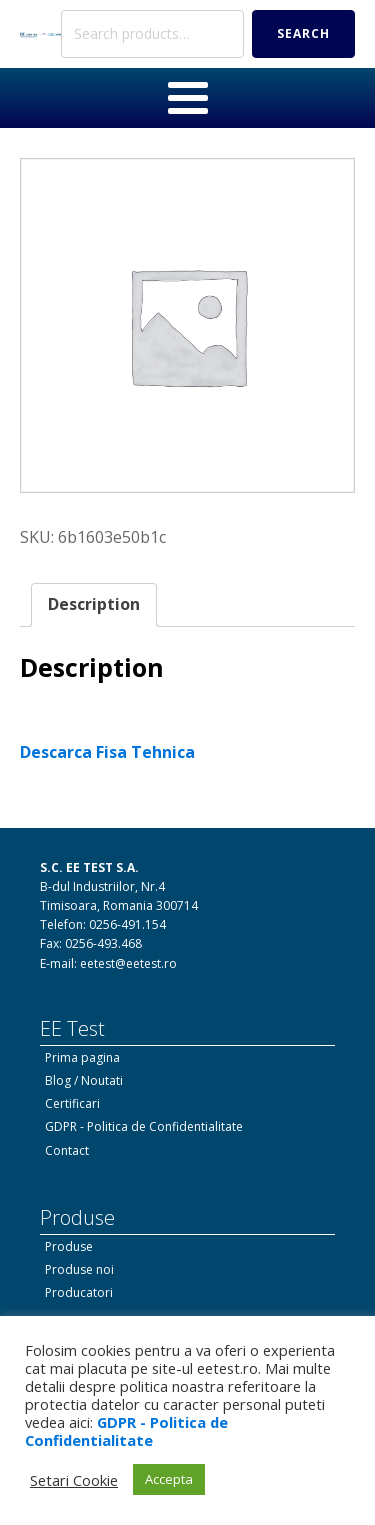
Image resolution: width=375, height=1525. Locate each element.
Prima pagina (82, 1057)
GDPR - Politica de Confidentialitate (144, 1126)
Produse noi (79, 1269)
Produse (69, 1246)
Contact (67, 1150)
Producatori (79, 1292)
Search (303, 33)
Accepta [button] (169, 1479)
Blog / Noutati (84, 1080)
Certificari (72, 1103)
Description (94, 604)
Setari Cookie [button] (74, 1480)
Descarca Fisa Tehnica (107, 752)
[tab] (94, 605)
